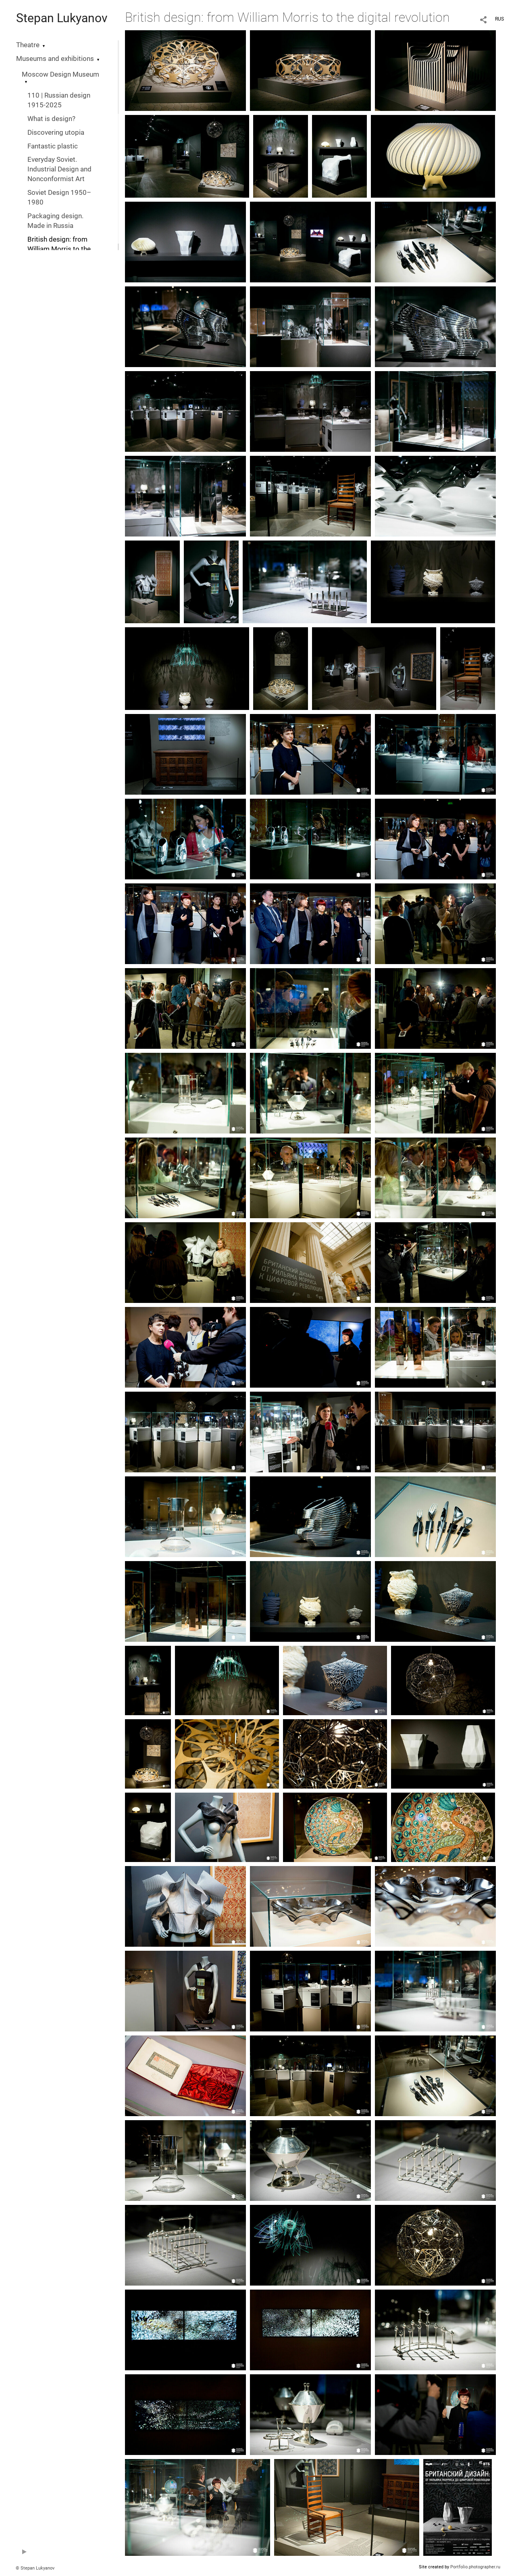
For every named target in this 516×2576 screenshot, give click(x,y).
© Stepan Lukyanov (35, 2568)
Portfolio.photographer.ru (475, 2567)
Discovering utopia (55, 132)
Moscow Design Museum (60, 74)
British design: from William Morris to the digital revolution (59, 249)
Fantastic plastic (52, 146)
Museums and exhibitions (55, 59)
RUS (499, 19)
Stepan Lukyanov (62, 18)
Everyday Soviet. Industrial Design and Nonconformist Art (59, 169)
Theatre (28, 45)
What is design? (51, 119)
